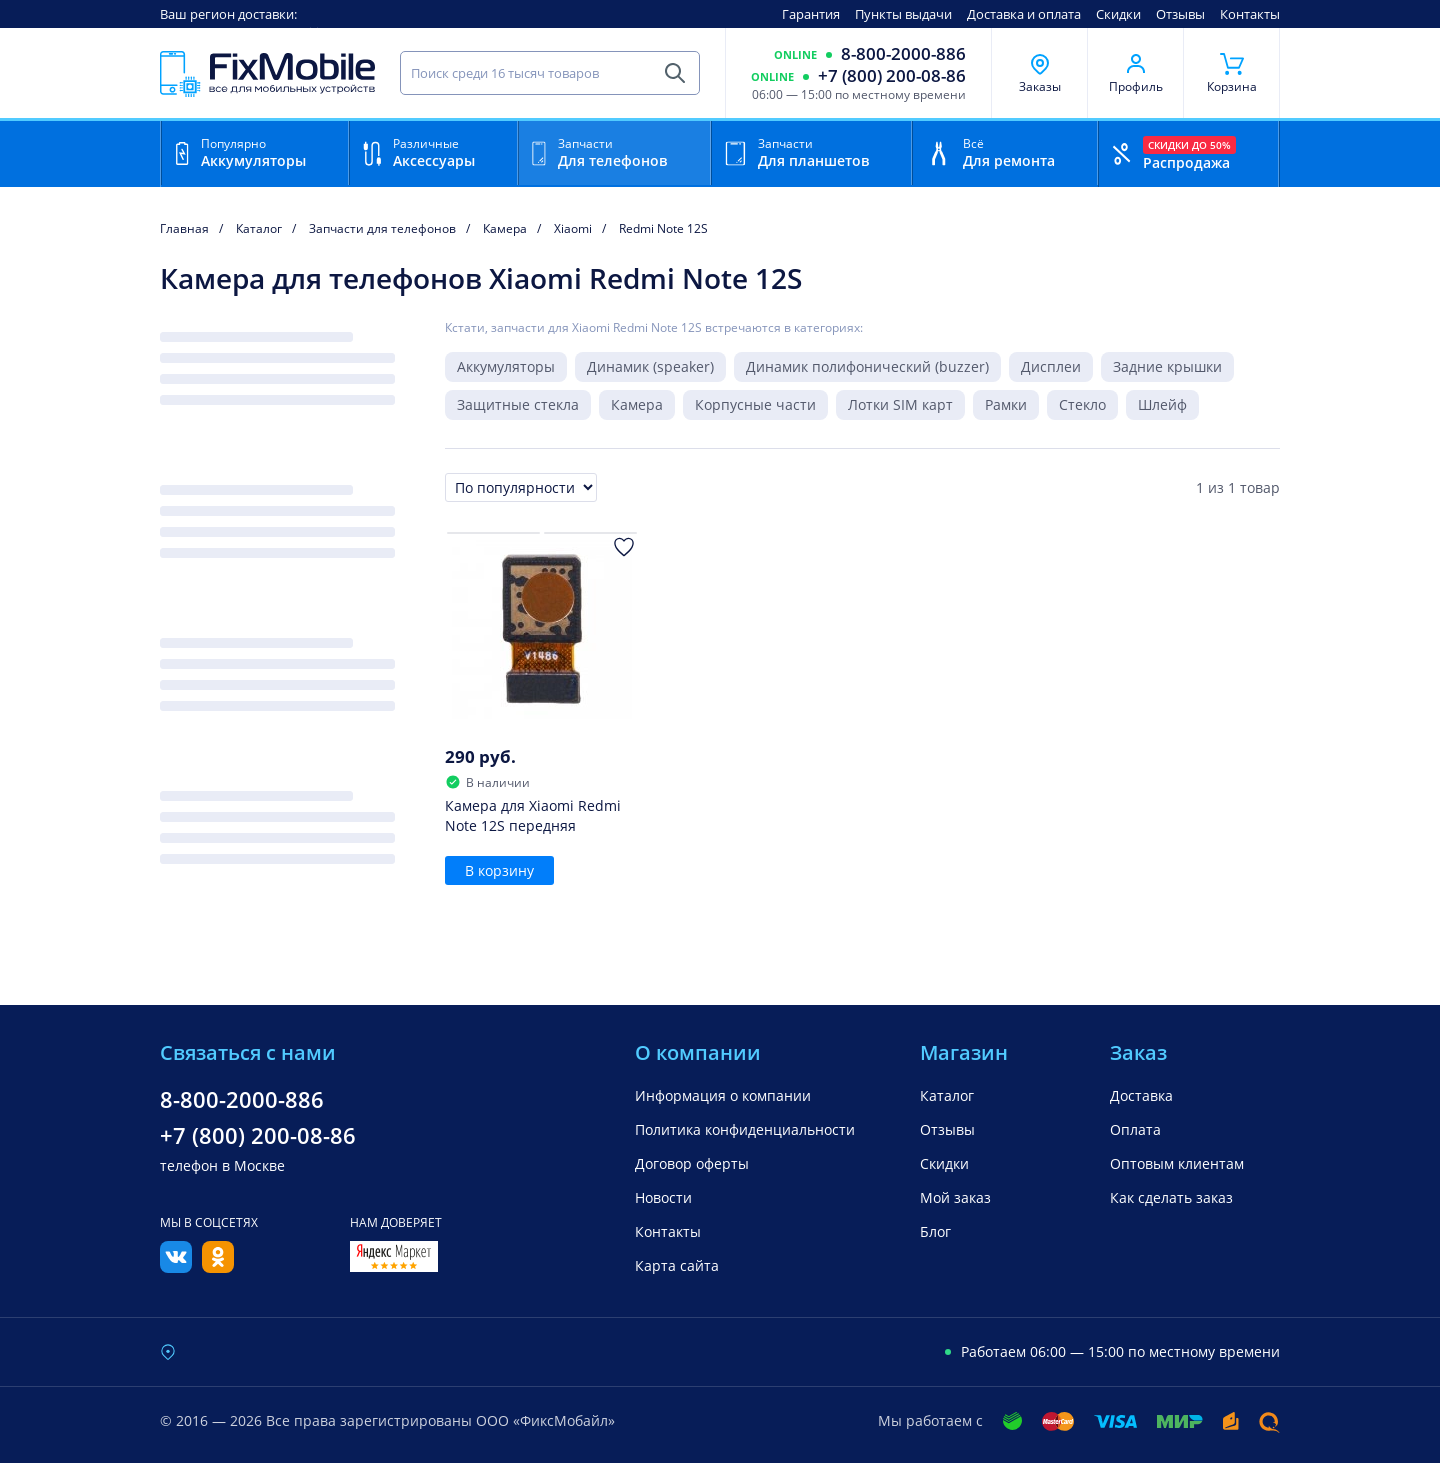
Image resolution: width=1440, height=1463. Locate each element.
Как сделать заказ (1171, 1197)
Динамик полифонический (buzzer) (867, 366)
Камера (637, 404)
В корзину (499, 870)
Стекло (1082, 404)
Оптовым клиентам (1177, 1163)
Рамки (1006, 404)
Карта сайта (677, 1265)
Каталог (947, 1095)
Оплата (1135, 1129)
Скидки (1118, 14)
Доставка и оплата (1024, 14)
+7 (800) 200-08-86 (892, 76)
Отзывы (1180, 14)
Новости (663, 1197)
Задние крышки (1167, 366)
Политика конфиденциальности (745, 1129)
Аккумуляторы (506, 366)
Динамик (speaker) (650, 366)
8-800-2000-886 (903, 54)
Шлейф (1162, 404)
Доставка (1141, 1095)
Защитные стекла (518, 404)
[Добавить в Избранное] (624, 547)
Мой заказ (955, 1197)
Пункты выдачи (903, 14)
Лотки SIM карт (900, 404)
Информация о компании (723, 1095)
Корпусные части (755, 404)
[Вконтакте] (176, 1267)
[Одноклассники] (218, 1267)
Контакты (1250, 14)
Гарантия (811, 14)
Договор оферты (692, 1163)
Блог (935, 1231)
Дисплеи (1051, 366)
